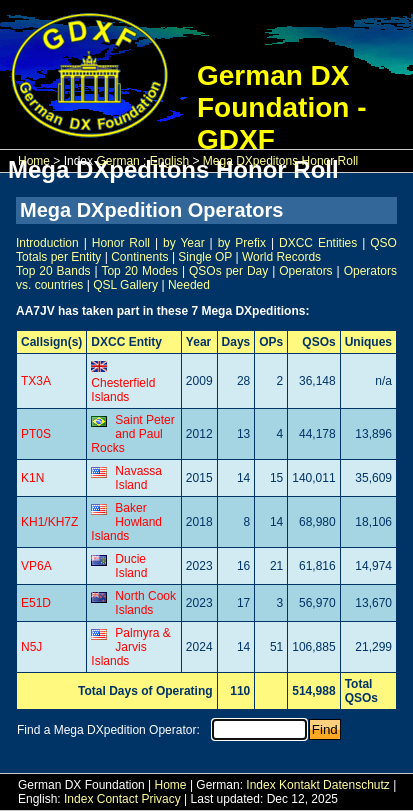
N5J (31, 647)
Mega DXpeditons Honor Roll (280, 161)
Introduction (47, 243)
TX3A (36, 381)
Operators (305, 271)
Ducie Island (131, 566)
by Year (184, 243)
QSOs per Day (228, 271)
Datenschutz (356, 785)
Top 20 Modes (139, 271)
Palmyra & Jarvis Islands (130, 647)
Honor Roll (121, 243)
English (169, 161)
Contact (117, 799)
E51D (36, 603)
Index (260, 785)
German (117, 161)
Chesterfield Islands (123, 390)
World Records (281, 257)
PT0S (36, 434)
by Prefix (242, 243)
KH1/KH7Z (49, 522)
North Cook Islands (145, 603)
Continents (139, 257)
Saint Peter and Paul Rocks (132, 434)
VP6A (36, 566)
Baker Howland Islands (126, 522)
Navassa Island (138, 478)
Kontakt (299, 785)
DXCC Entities (318, 243)
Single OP (205, 257)
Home (34, 161)
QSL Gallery (125, 285)
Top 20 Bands (53, 271)
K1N (32, 478)
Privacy (160, 799)
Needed (189, 285)
